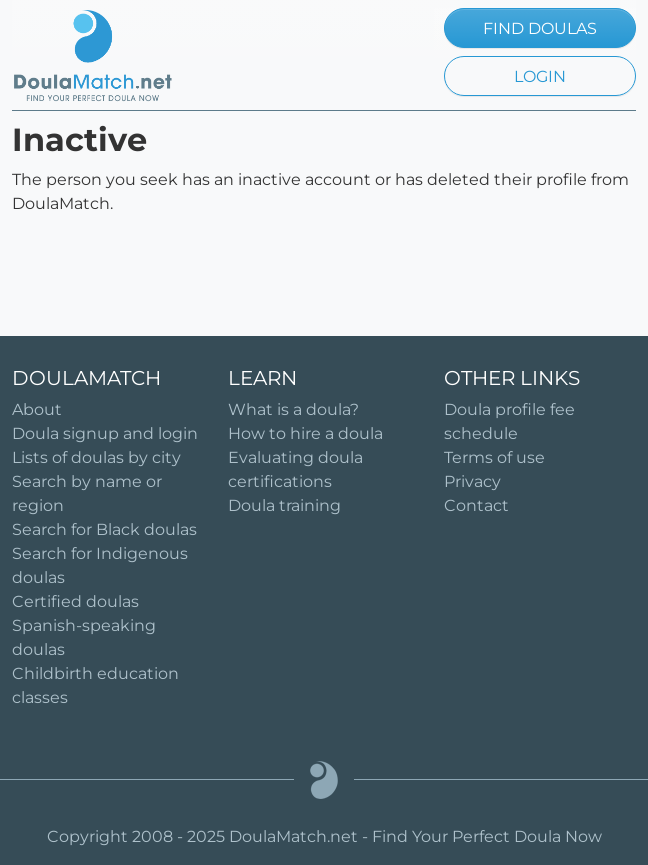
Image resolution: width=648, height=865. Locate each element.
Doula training (284, 505)
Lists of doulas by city (96, 457)
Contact (476, 505)
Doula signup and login (105, 433)
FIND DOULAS (540, 28)
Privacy (472, 481)
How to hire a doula (305, 433)
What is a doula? (293, 409)
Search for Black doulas (104, 529)
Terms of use (494, 457)
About (37, 409)
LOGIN (540, 76)
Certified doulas (75, 601)
